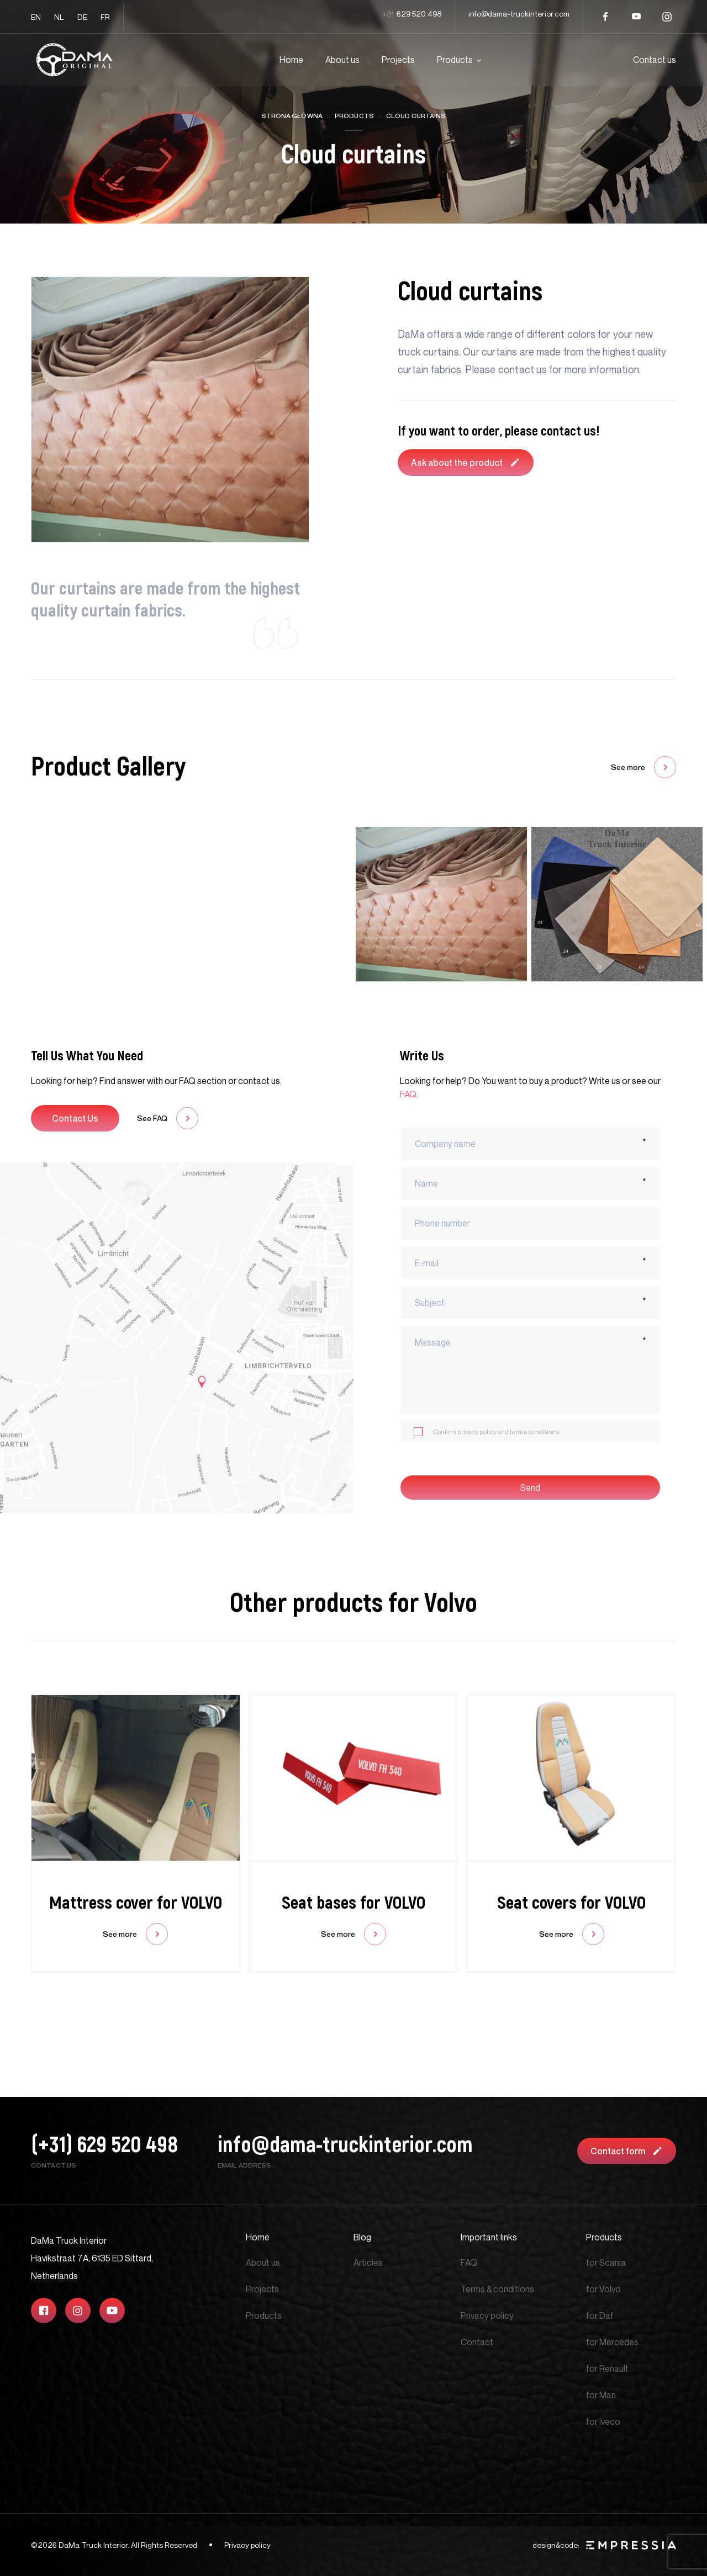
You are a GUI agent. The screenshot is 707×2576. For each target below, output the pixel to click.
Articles (368, 2262)
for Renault (607, 2368)
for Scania (606, 2262)
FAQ (469, 2262)
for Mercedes (612, 2341)
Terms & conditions (497, 2289)
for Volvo (603, 2289)
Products (455, 59)
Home (291, 59)
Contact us (654, 59)
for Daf (600, 2315)
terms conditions (535, 1431)
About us (342, 59)
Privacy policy (487, 2315)
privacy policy (477, 1431)
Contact (477, 2341)
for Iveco (603, 2421)
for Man (601, 2394)
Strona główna (292, 115)
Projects (398, 59)
